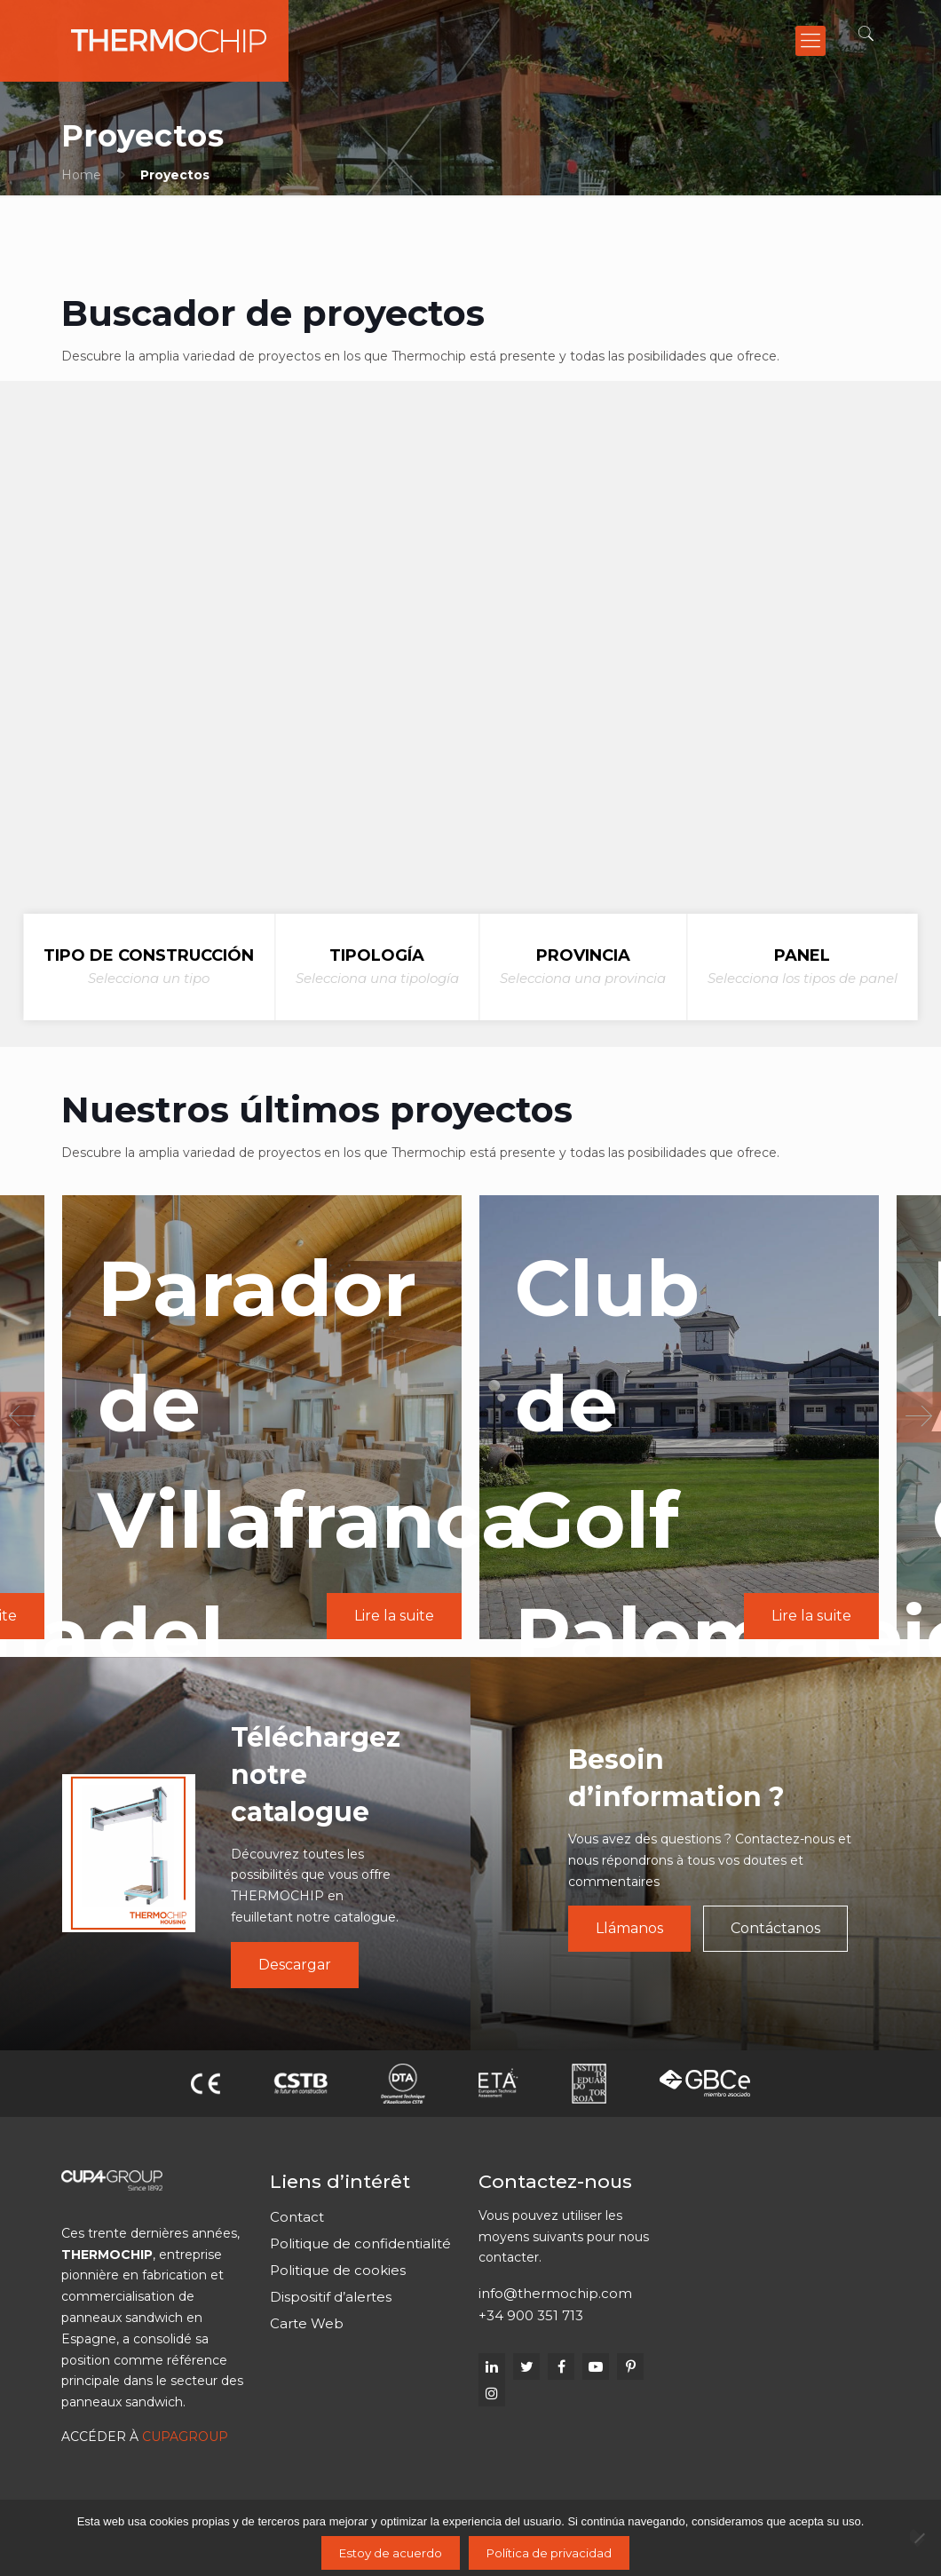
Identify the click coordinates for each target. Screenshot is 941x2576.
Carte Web (307, 2323)
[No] (919, 2538)
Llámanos (629, 1928)
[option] (672, 1417)
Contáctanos (775, 1928)
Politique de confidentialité (360, 2243)
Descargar (294, 1964)
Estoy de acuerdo (390, 2553)
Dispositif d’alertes (330, 2296)
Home (81, 175)
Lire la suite (390, 1615)
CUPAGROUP (185, 2437)
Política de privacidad (549, 2553)
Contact (297, 2216)
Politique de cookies (338, 2270)
